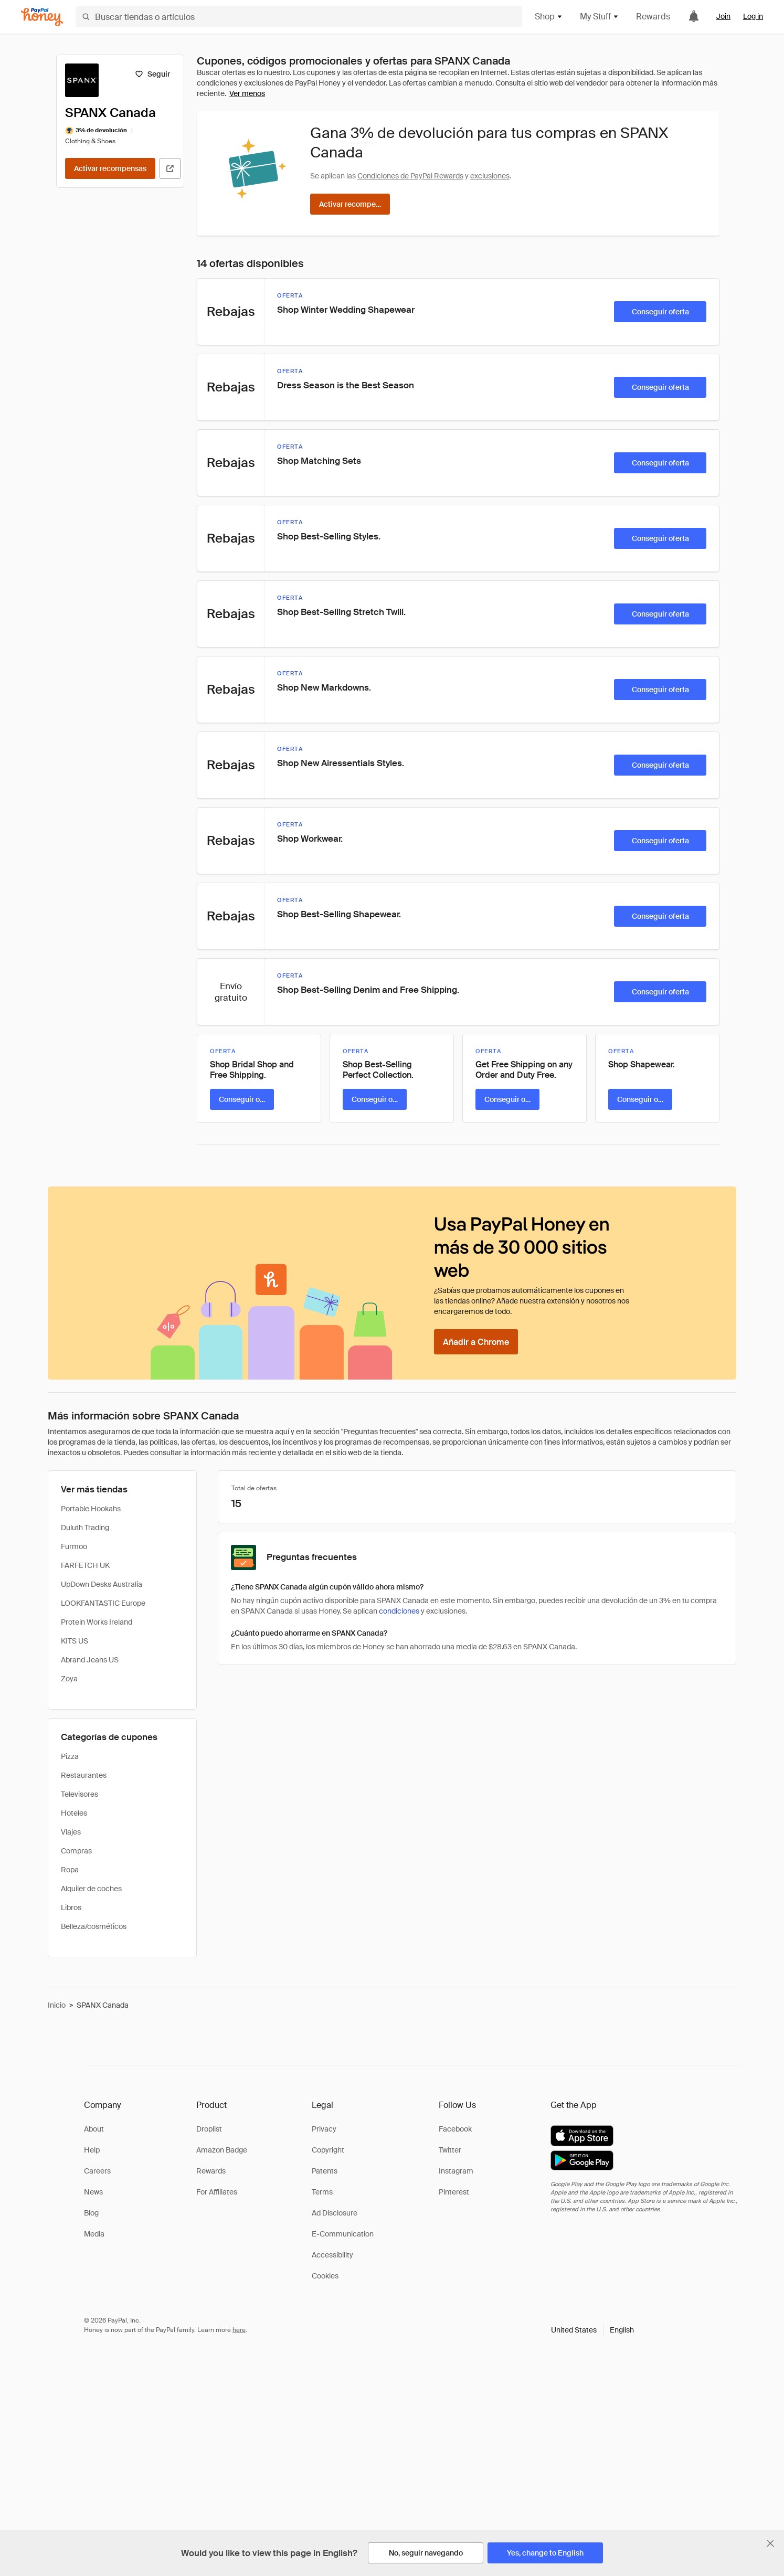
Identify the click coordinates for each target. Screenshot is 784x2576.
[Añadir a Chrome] (476, 1341)
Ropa (70, 1869)
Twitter (450, 2150)
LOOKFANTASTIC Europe (103, 1603)
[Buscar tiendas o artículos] (299, 16)
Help (92, 2150)
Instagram (456, 2171)
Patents (324, 2171)
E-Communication (343, 2234)
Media (94, 2234)
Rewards (653, 16)
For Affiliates (216, 2192)
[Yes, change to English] (545, 2552)
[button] (592, 2330)
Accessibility (332, 2255)
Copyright (328, 2150)
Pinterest (454, 2192)
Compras (76, 1851)
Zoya (69, 1678)
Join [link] (723, 16)
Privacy (324, 2129)
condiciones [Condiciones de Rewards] (399, 1611)
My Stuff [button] (599, 16)
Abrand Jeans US (90, 1660)
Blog (91, 2213)
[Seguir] (152, 73)
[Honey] (42, 17)
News (93, 2192)
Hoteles (74, 1813)
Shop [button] (549, 16)
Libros (71, 1907)
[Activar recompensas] (110, 168)
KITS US (74, 1641)
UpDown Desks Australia (101, 1584)
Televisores (79, 1794)
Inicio (57, 2005)
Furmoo (74, 1546)
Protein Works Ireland (96, 1622)
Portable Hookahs (91, 1508)
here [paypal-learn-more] (239, 2330)
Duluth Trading (85, 1527)
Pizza (70, 1756)
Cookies (325, 2276)
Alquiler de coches (91, 1888)
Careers (97, 2171)
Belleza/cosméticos (93, 1926)
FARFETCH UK (85, 1565)
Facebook (455, 2129)
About (94, 2129)
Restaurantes (84, 1775)
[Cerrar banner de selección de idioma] (770, 2543)
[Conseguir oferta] (660, 311)
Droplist (209, 2129)
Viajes (71, 1832)
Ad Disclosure (334, 2213)
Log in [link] (753, 16)
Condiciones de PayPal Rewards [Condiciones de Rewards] (410, 176)
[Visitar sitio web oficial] (170, 168)
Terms (322, 2192)
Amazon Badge (221, 2150)
